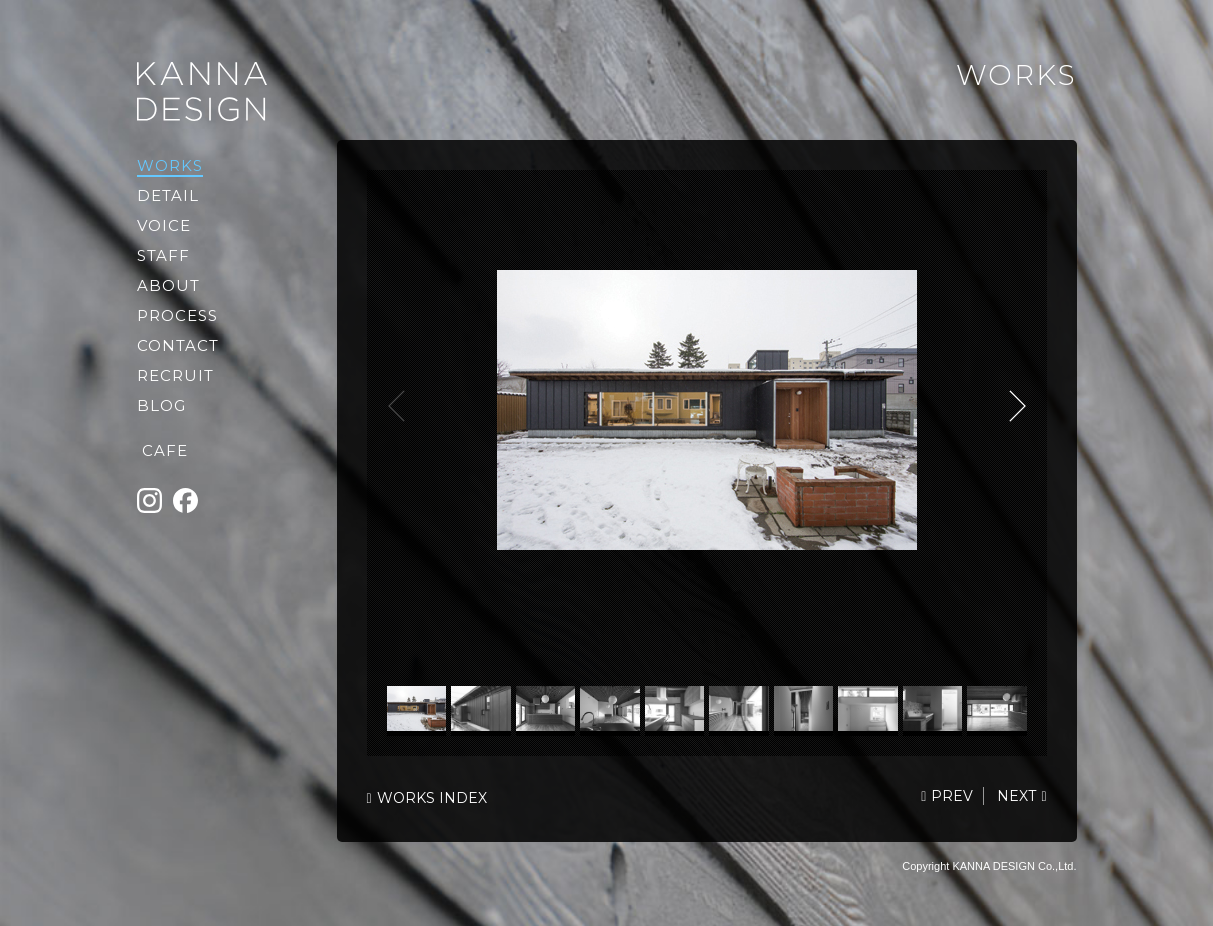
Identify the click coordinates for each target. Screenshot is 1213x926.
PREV (952, 796)
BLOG (161, 405)
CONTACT (178, 345)
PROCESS (177, 315)
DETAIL (168, 195)
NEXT (1017, 406)
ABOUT (168, 285)
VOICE (164, 225)
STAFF (163, 255)
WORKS (170, 165)
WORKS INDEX (432, 798)
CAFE (165, 450)
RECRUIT (175, 375)
